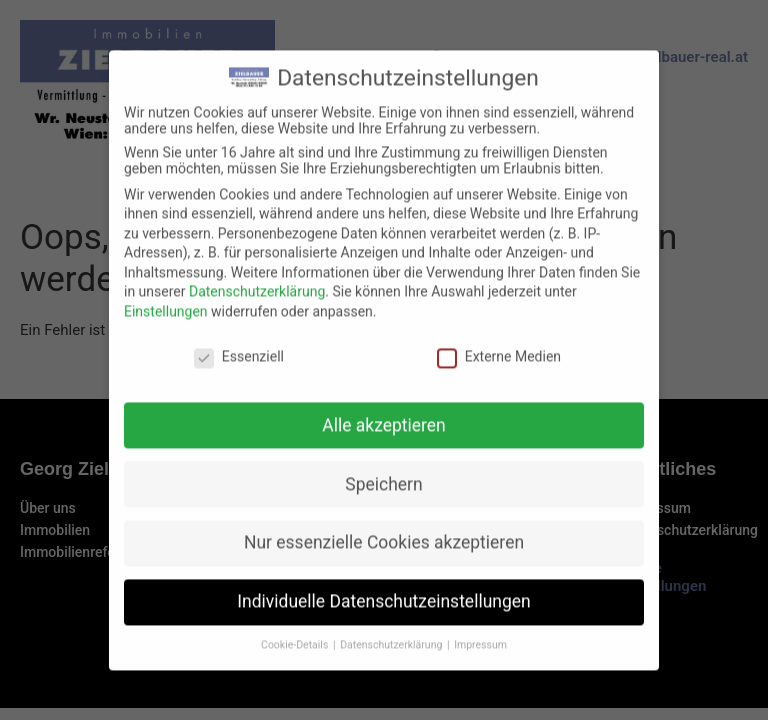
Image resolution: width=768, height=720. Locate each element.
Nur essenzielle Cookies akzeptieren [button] (384, 558)
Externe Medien (499, 371)
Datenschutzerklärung (257, 307)
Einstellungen (166, 326)
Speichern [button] (383, 499)
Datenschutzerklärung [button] (392, 659)
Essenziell (239, 371)
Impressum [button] (480, 659)
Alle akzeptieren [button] (384, 440)
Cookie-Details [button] (296, 659)
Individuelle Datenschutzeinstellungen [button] (383, 617)
